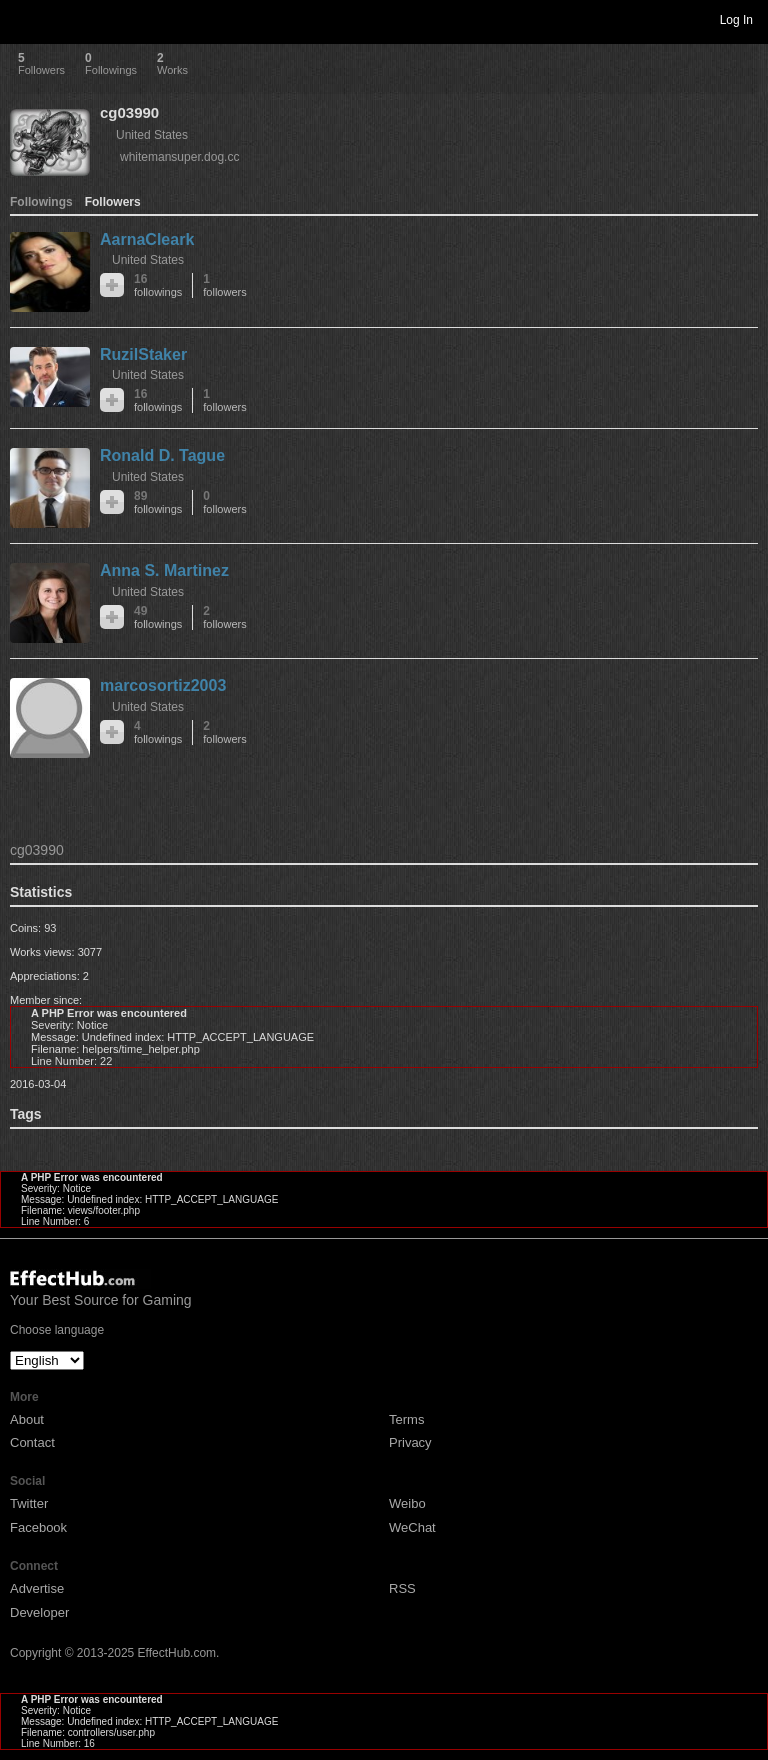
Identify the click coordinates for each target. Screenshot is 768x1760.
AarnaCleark (147, 239)
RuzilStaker (143, 354)
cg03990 (129, 112)
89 (158, 502)
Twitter (29, 1503)
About (27, 1419)
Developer (39, 1612)
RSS (402, 1588)
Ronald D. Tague (162, 455)
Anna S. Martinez (164, 570)
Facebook (38, 1527)
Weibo (407, 1503)
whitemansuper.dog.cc (179, 157)
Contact (32, 1442)
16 (158, 285)
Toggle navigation (24, 19)
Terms (406, 1419)
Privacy (410, 1442)
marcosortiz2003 (163, 685)
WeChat (412, 1527)
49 (158, 617)
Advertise (37, 1588)
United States (152, 135)
